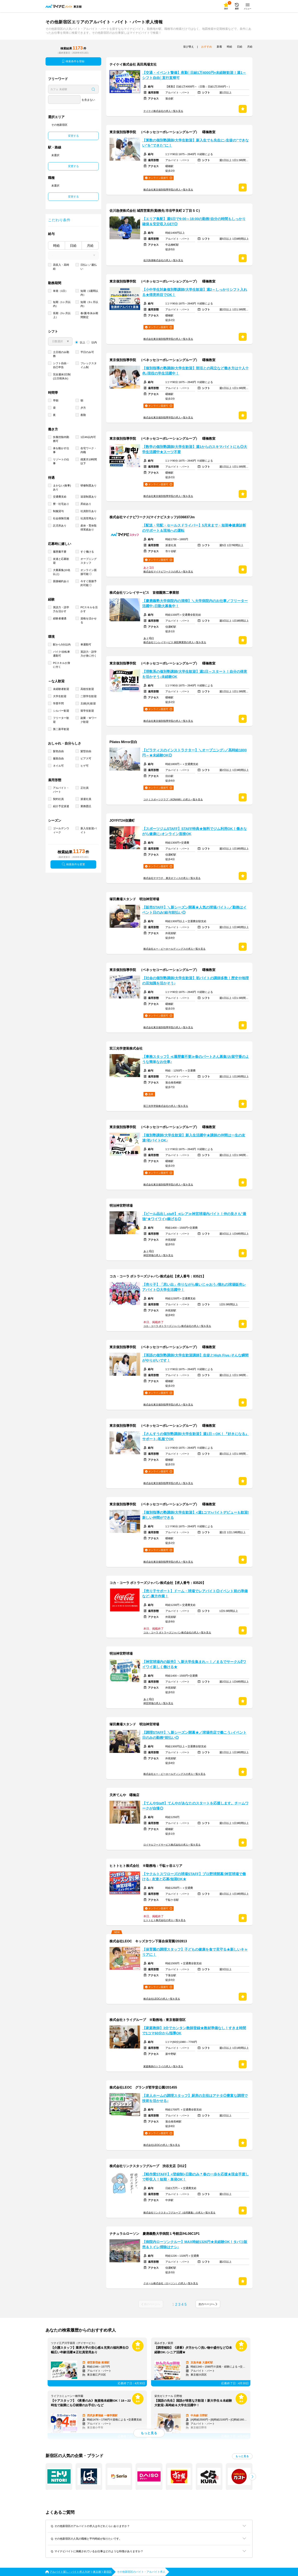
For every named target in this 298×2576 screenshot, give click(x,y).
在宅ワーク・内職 (89, 450)
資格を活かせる (89, 620)
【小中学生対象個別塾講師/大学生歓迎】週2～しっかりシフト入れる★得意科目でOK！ (194, 292)
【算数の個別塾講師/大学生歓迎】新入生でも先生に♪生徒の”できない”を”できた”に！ (195, 142)
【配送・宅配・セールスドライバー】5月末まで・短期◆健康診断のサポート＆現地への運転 (194, 528)
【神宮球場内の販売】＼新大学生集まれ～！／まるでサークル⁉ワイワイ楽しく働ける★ (194, 1664)
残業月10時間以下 (89, 461)
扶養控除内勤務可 (61, 439)
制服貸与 (58, 511)
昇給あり (86, 503)
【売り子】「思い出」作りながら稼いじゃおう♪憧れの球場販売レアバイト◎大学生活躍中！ (194, 1287)
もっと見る (242, 2456)
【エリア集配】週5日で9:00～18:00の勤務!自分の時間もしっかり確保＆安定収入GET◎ (194, 221)
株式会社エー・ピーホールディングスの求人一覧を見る (174, 948)
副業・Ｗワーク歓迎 (89, 719)
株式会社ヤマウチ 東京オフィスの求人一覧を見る (172, 878)
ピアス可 (86, 758)
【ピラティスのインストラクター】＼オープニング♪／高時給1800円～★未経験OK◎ (194, 752)
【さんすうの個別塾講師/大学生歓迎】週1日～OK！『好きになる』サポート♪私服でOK (195, 1436)
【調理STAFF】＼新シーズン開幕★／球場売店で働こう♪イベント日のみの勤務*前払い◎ (194, 1735)
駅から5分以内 (62, 644)
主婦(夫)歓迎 (88, 703)
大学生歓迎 (59, 696)
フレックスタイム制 (89, 365)
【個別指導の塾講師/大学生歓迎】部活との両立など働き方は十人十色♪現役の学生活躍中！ (195, 370)
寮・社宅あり (61, 503)
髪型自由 (86, 751)
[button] (252, 2476)
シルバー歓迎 (61, 710)
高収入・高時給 (61, 266)
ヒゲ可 (85, 765)
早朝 (55, 400)
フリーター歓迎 (61, 719)
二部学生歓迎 (89, 696)
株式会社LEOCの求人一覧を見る (161, 1998)
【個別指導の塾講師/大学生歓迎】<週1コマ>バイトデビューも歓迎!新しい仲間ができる (195, 1515)
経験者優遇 (59, 618)
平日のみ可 (87, 352)
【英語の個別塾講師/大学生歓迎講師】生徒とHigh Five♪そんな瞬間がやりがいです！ (195, 1357)
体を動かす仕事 (61, 450)
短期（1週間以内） (89, 292)
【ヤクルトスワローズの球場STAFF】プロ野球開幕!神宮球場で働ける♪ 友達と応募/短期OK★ (194, 1876)
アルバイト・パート (61, 789)
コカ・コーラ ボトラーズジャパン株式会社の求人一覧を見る (177, 1326)
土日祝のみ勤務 (61, 354)
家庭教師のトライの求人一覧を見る (163, 2066)
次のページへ (207, 2304)
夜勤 (83, 415)
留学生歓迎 (87, 710)
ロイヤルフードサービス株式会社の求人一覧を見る (172, 1844)
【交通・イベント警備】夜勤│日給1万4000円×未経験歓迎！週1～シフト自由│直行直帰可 (194, 75)
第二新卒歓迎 (61, 729)
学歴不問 (58, 703)
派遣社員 (86, 799)
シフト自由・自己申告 (61, 365)
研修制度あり (89, 485)
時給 (56, 245)
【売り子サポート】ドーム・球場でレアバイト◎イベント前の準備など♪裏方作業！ (195, 1593)
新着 (219, 46)
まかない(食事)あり (62, 487)
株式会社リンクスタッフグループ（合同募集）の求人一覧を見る (179, 2212)
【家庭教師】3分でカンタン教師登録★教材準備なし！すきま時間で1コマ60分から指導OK (194, 2030)
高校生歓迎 (87, 689)
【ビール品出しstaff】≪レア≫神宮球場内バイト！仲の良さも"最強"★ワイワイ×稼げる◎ (194, 1216)
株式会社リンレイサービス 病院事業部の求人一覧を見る (174, 642)
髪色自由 (58, 751)
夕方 (83, 407)
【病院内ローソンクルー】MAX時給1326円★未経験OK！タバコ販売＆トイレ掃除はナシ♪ (194, 2244)
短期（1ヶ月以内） (62, 304)
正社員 (85, 787)
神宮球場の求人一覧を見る (158, 1255)
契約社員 (58, 799)
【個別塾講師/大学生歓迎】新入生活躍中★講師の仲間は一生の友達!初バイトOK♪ (193, 1137)
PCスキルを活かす (89, 609)
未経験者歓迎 (61, 689)
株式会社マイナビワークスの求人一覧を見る (168, 571)
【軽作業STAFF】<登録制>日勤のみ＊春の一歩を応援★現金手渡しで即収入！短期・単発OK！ (195, 2176)
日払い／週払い (89, 266)
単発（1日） (60, 290)
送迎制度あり (89, 496)
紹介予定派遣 (61, 806)
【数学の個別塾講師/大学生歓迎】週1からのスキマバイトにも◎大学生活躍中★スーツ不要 (194, 449)
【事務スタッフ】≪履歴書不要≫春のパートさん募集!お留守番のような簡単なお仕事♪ (195, 1059)
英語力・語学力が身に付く (89, 653)
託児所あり (59, 525)
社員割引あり (89, 511)
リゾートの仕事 (61, 461)
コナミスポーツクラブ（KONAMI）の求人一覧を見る (173, 799)
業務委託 (86, 806)
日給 (73, 245)
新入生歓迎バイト (89, 830)
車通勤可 (86, 644)
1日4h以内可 (88, 437)
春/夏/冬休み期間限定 (89, 315)
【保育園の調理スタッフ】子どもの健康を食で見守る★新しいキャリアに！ (195, 1952)
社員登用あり (89, 518)
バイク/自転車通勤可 (61, 653)
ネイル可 (58, 765)
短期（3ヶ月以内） (89, 304)
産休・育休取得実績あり (89, 527)
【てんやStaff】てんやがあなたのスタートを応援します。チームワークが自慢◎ (195, 1805)
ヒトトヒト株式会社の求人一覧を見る (164, 1920)
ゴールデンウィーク (61, 830)
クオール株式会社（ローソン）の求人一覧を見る (170, 2283)
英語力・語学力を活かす (61, 609)
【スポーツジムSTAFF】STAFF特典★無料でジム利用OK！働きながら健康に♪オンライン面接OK (194, 831)
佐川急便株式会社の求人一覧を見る (163, 260)
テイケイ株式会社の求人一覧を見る (163, 111)
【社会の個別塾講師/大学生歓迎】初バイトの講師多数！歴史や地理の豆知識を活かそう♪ (195, 980)
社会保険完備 (61, 518)
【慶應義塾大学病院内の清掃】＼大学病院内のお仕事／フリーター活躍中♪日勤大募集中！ (195, 603)
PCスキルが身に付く (61, 664)
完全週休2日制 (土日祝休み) (62, 376)
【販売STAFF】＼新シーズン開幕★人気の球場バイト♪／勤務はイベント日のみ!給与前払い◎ (194, 910)
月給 (90, 245)
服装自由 (58, 758)
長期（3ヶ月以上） (62, 315)
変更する (73, 135)
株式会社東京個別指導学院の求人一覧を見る (168, 189)
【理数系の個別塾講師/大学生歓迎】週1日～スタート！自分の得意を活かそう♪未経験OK (194, 674)
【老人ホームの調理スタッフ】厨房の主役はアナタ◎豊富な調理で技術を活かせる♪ (195, 2098)
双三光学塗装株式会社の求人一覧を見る (165, 1106)
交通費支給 (59, 496)
